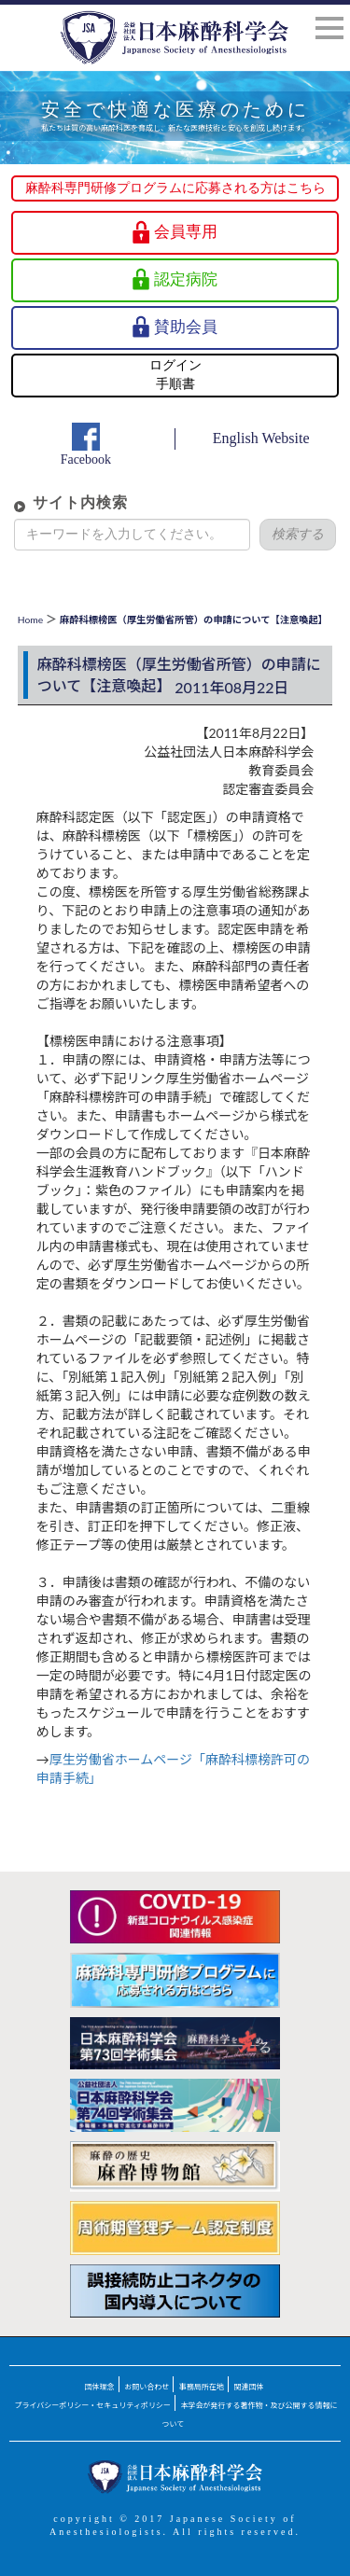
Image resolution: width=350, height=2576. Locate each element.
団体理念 (100, 2386)
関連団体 (248, 2386)
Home (30, 619)
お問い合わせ (146, 2386)
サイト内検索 (80, 502)
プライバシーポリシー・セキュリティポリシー (93, 2405)
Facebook (86, 459)
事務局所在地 (201, 2386)
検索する (298, 534)
